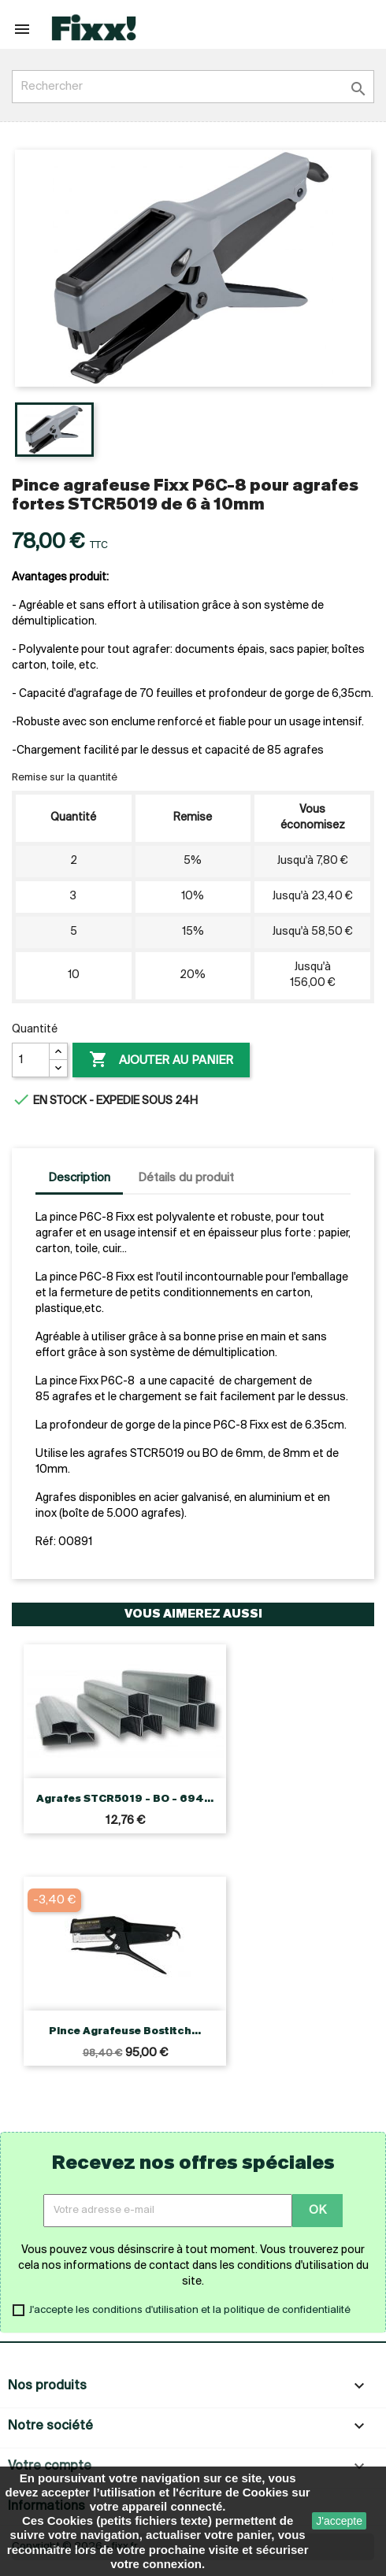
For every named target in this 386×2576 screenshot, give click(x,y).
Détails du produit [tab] (186, 1178)
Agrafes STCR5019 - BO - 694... (124, 1799)
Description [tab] (79, 1178)
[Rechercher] (193, 86)
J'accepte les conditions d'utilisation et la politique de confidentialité (190, 2310)
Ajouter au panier (161, 1060)
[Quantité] (31, 1060)
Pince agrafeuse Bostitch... (125, 2031)
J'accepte (339, 2521)
